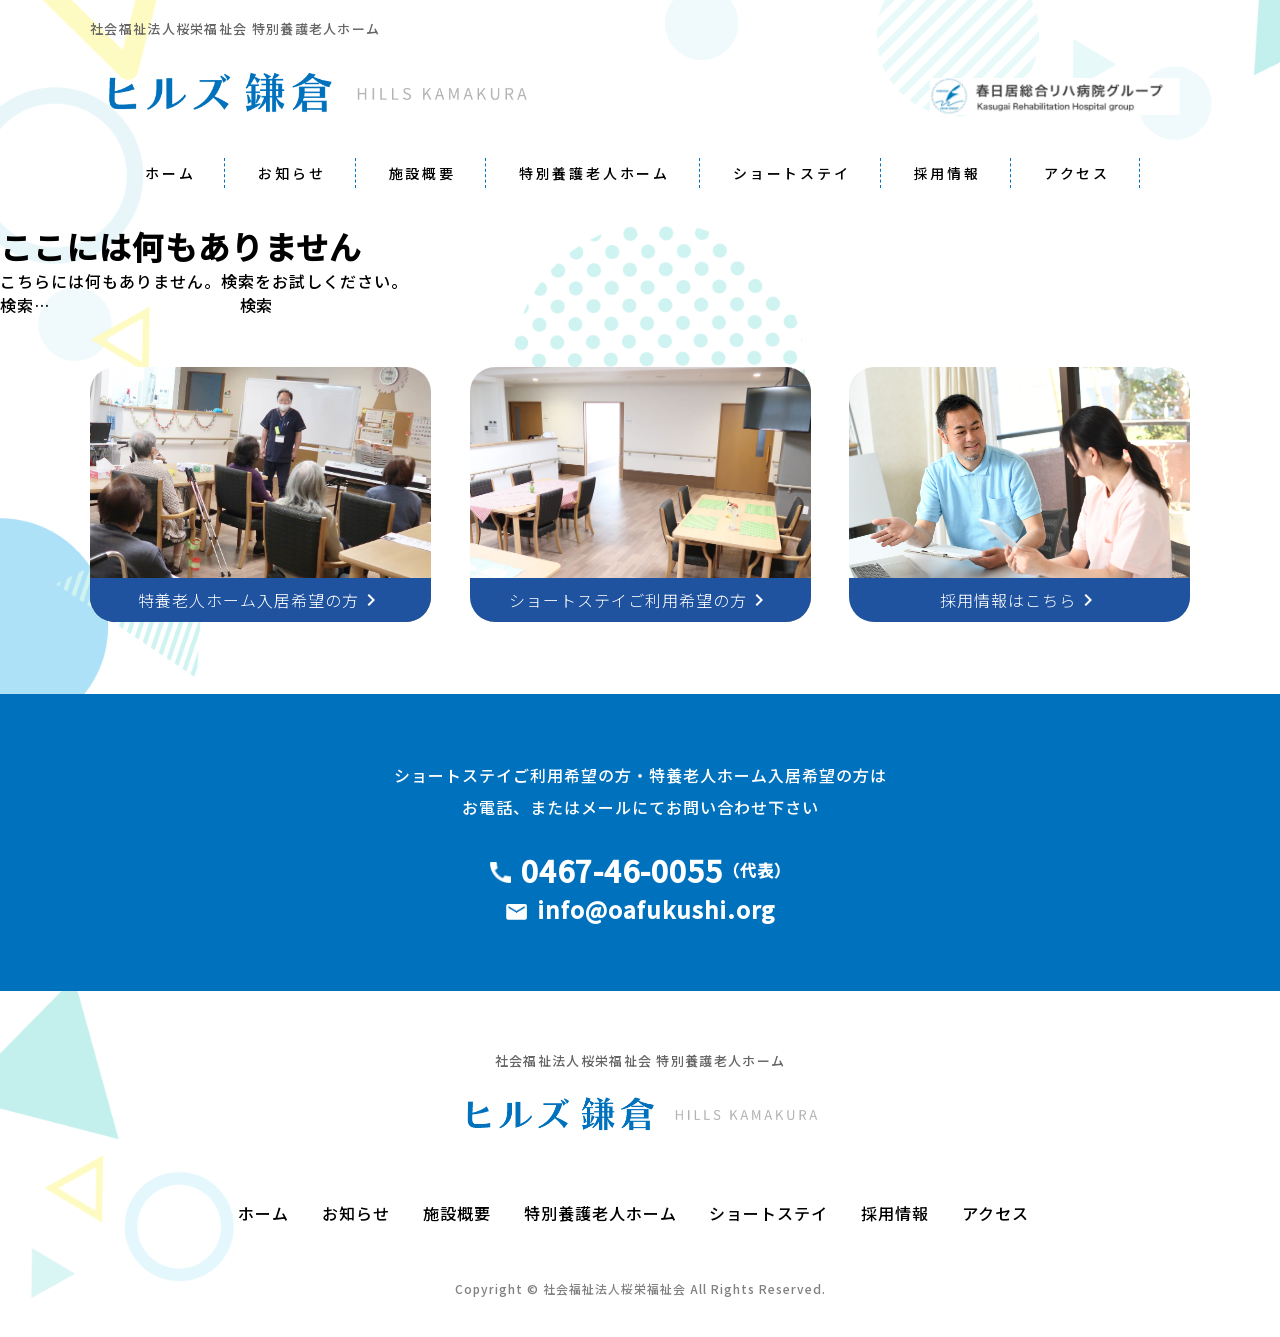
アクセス (1077, 173)
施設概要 (422, 173)
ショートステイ (792, 173)
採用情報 (947, 173)
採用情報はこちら (1020, 600)
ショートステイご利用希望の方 (640, 600)
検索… (25, 305)
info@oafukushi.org (656, 909)
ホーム (170, 173)
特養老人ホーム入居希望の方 (260, 600)
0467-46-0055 (622, 870)
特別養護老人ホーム (594, 173)
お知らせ (291, 173)
